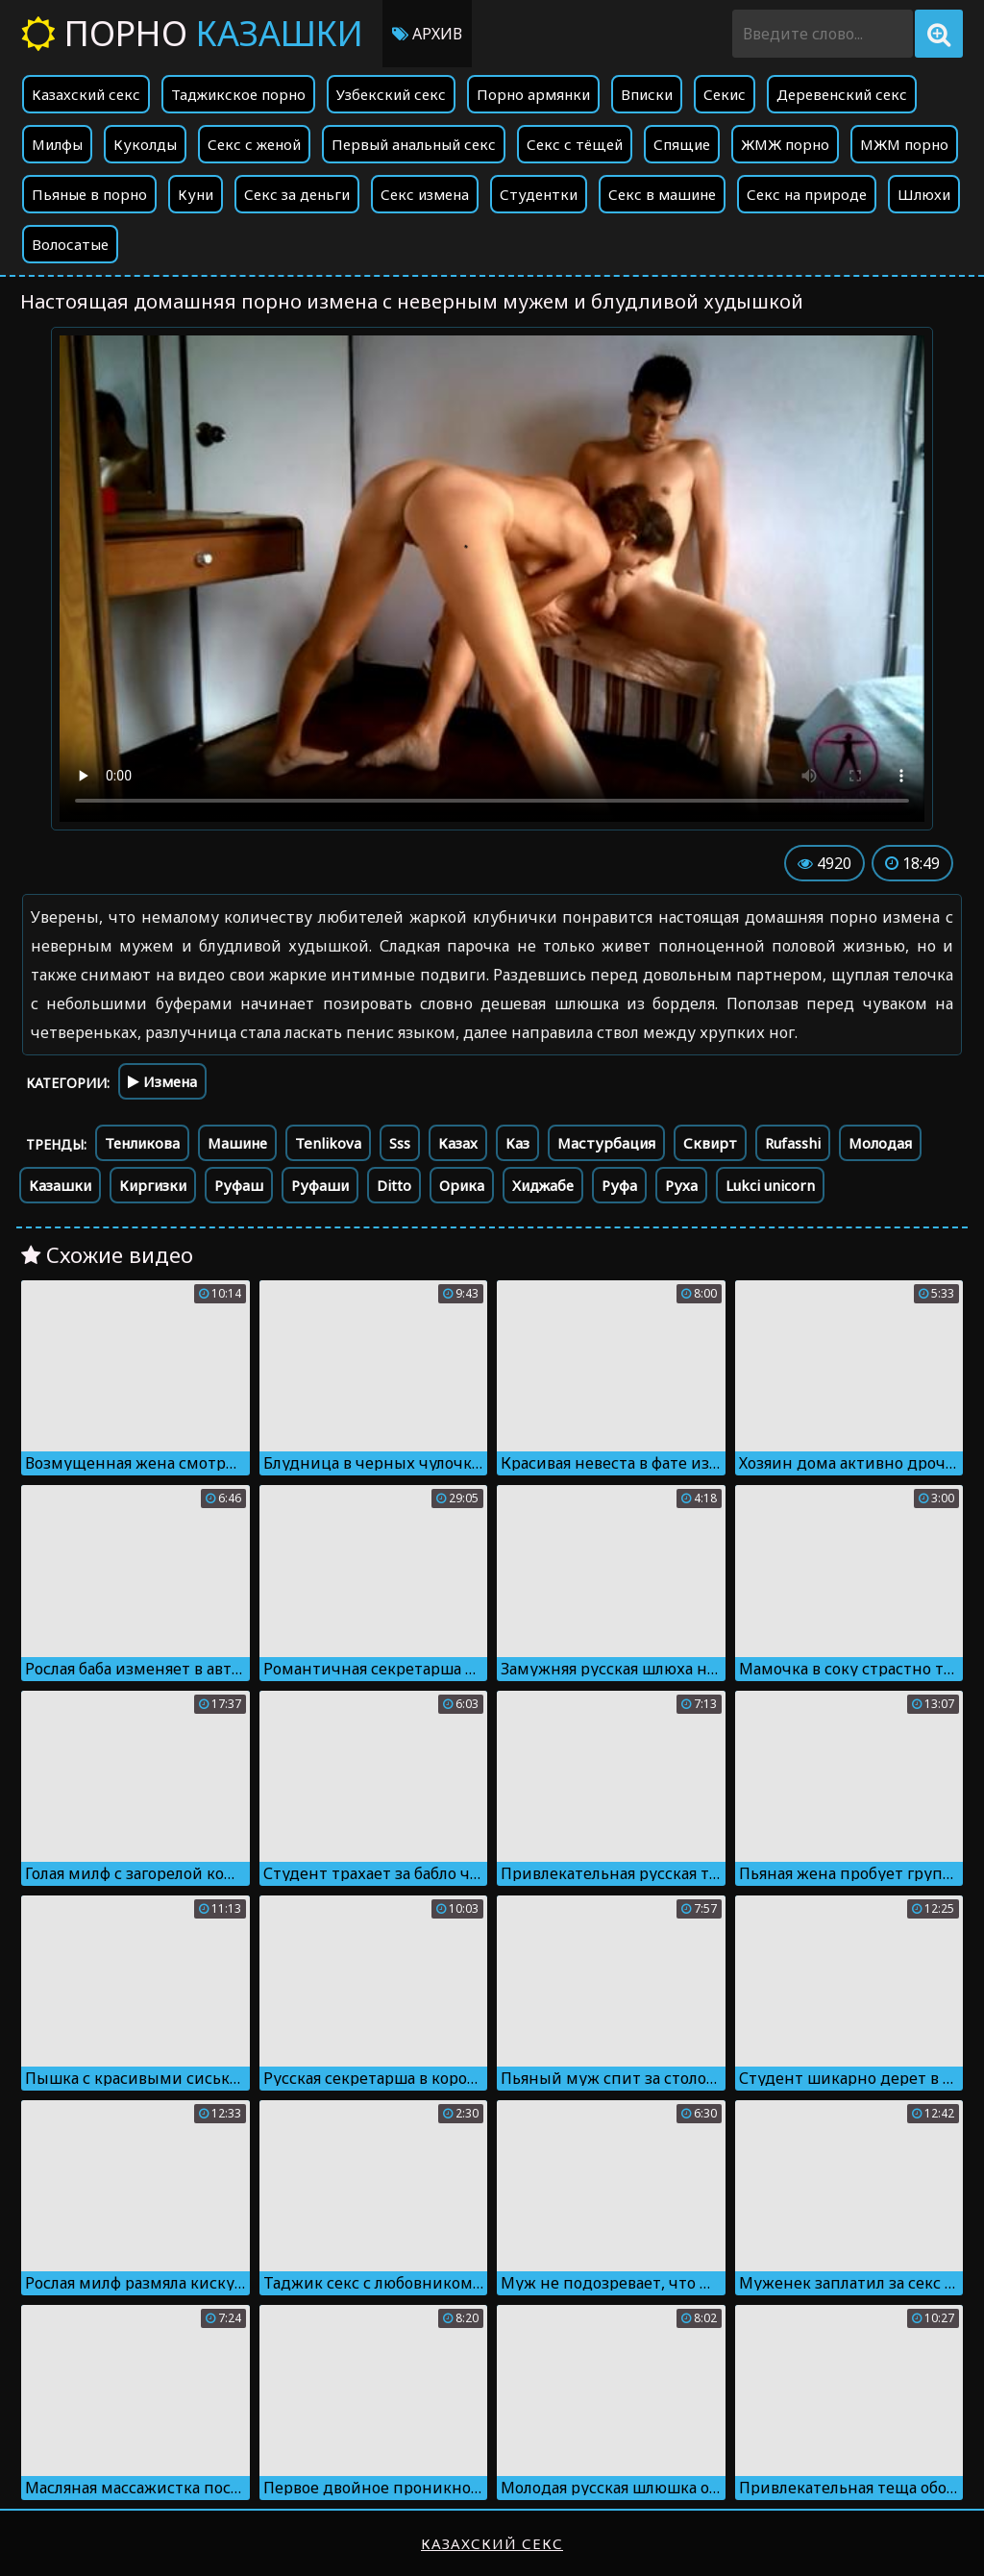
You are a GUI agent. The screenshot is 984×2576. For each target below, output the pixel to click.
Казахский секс (86, 94)
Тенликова (142, 1142)
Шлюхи (924, 194)
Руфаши (320, 1185)
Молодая (880, 1142)
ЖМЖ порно (785, 144)
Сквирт (710, 1142)
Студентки (539, 194)
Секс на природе (807, 194)
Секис (724, 94)
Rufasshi (793, 1142)
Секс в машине (662, 194)
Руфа (619, 1185)
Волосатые (70, 244)
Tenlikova (328, 1142)
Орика (461, 1185)
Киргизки (152, 1185)
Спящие (681, 144)
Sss (399, 1142)
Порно (192, 33)
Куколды (145, 144)
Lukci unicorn (770, 1185)
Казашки (60, 1185)
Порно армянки (533, 94)
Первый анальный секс (414, 144)
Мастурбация (606, 1142)
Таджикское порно (238, 94)
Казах (458, 1142)
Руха (681, 1185)
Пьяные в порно (89, 194)
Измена (162, 1081)
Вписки (647, 94)
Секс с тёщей (575, 144)
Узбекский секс (391, 94)
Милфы (57, 144)
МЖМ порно (904, 144)
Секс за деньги (297, 194)
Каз (517, 1142)
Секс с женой (254, 144)
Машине (237, 1142)
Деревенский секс (841, 94)
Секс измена (425, 194)
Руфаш (238, 1185)
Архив (427, 33)
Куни (195, 194)
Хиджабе (543, 1185)
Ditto (394, 1185)
